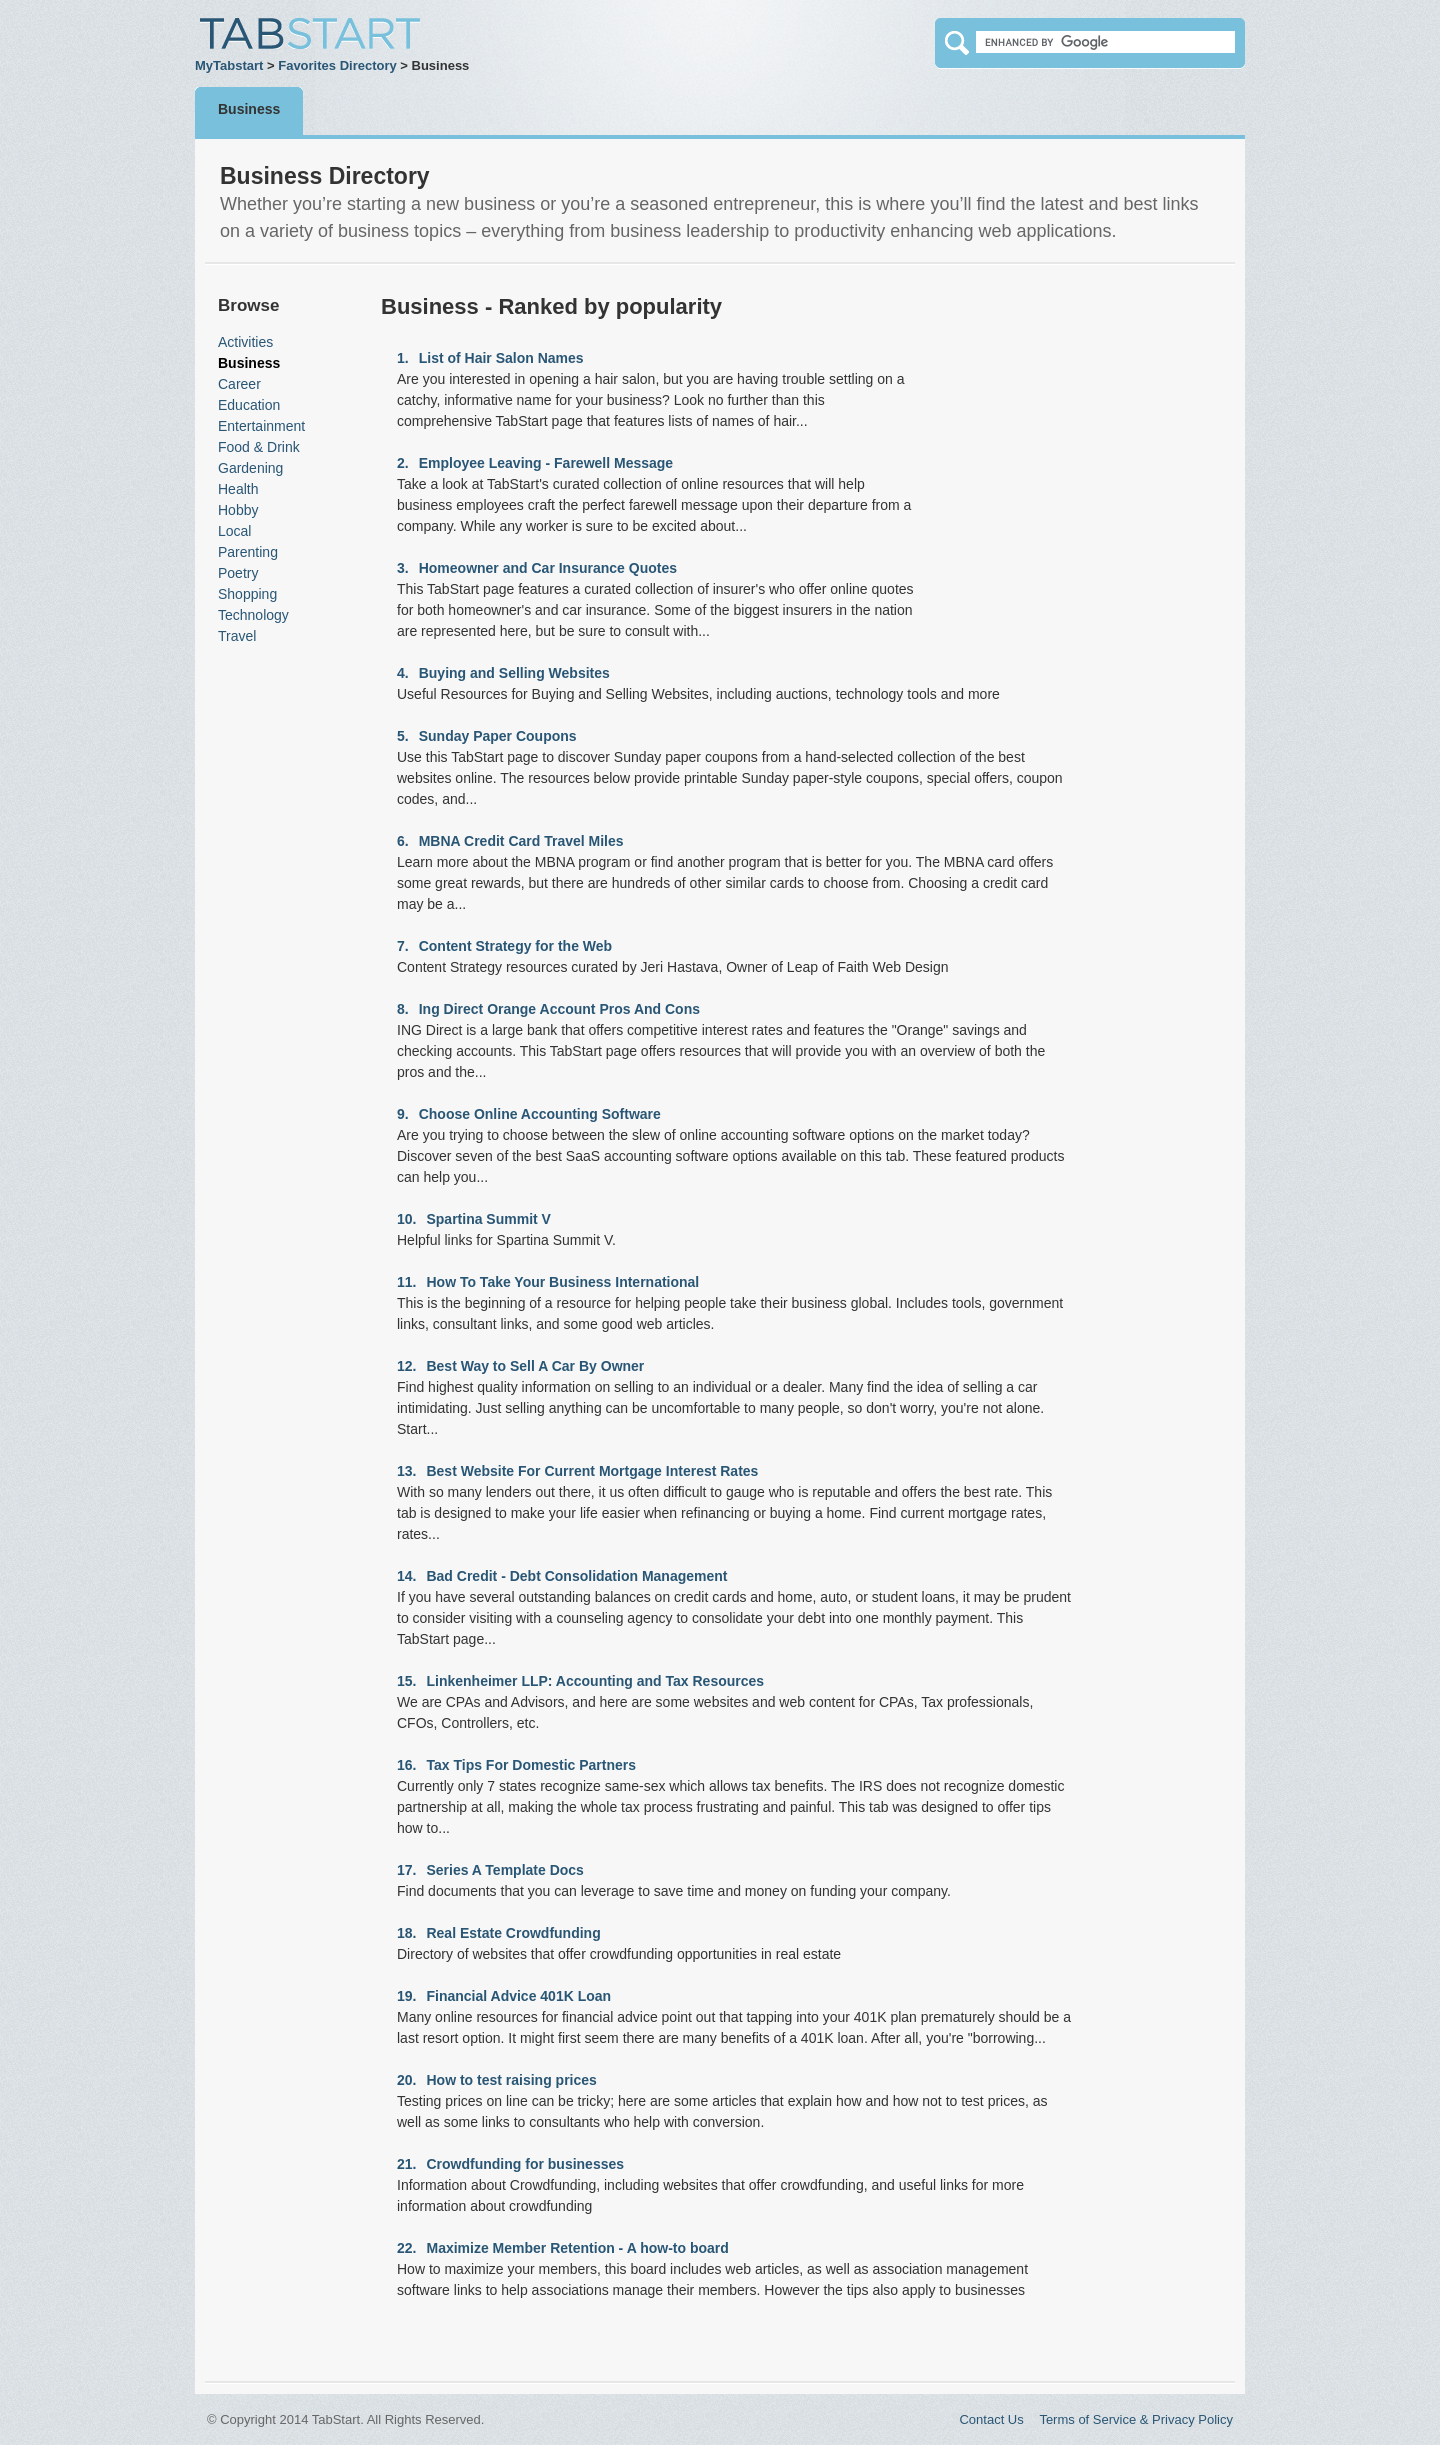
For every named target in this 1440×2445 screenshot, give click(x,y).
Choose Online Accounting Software (540, 1114)
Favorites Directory (337, 65)
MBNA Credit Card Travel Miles (521, 841)
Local (234, 531)
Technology (253, 615)
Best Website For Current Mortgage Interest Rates (592, 1471)
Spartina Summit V (488, 1219)
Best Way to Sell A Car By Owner (535, 1366)
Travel (237, 636)
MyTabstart (229, 65)
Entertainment (261, 426)
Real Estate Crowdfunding (513, 1933)
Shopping (247, 594)
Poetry (238, 573)
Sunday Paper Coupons (498, 736)
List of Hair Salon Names (501, 358)
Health (238, 489)
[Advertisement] (278, 957)
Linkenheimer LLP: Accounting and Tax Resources (595, 1681)
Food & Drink (259, 447)
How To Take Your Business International (562, 1282)
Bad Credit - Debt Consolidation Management (576, 1576)
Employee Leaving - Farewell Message (546, 463)
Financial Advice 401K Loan (518, 1996)
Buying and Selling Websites (514, 673)
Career (239, 384)
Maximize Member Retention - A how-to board (577, 2248)
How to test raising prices (511, 2080)
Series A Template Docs (504, 1870)
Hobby (238, 510)
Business (249, 109)
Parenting (248, 552)
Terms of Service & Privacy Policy (1136, 2419)
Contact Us (991, 2419)
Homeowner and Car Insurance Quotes (548, 568)
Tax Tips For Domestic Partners (531, 1765)
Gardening (250, 468)
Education (249, 405)
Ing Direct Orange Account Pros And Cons (559, 1009)
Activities (245, 342)
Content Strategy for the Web (515, 946)
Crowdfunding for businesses (525, 2164)
